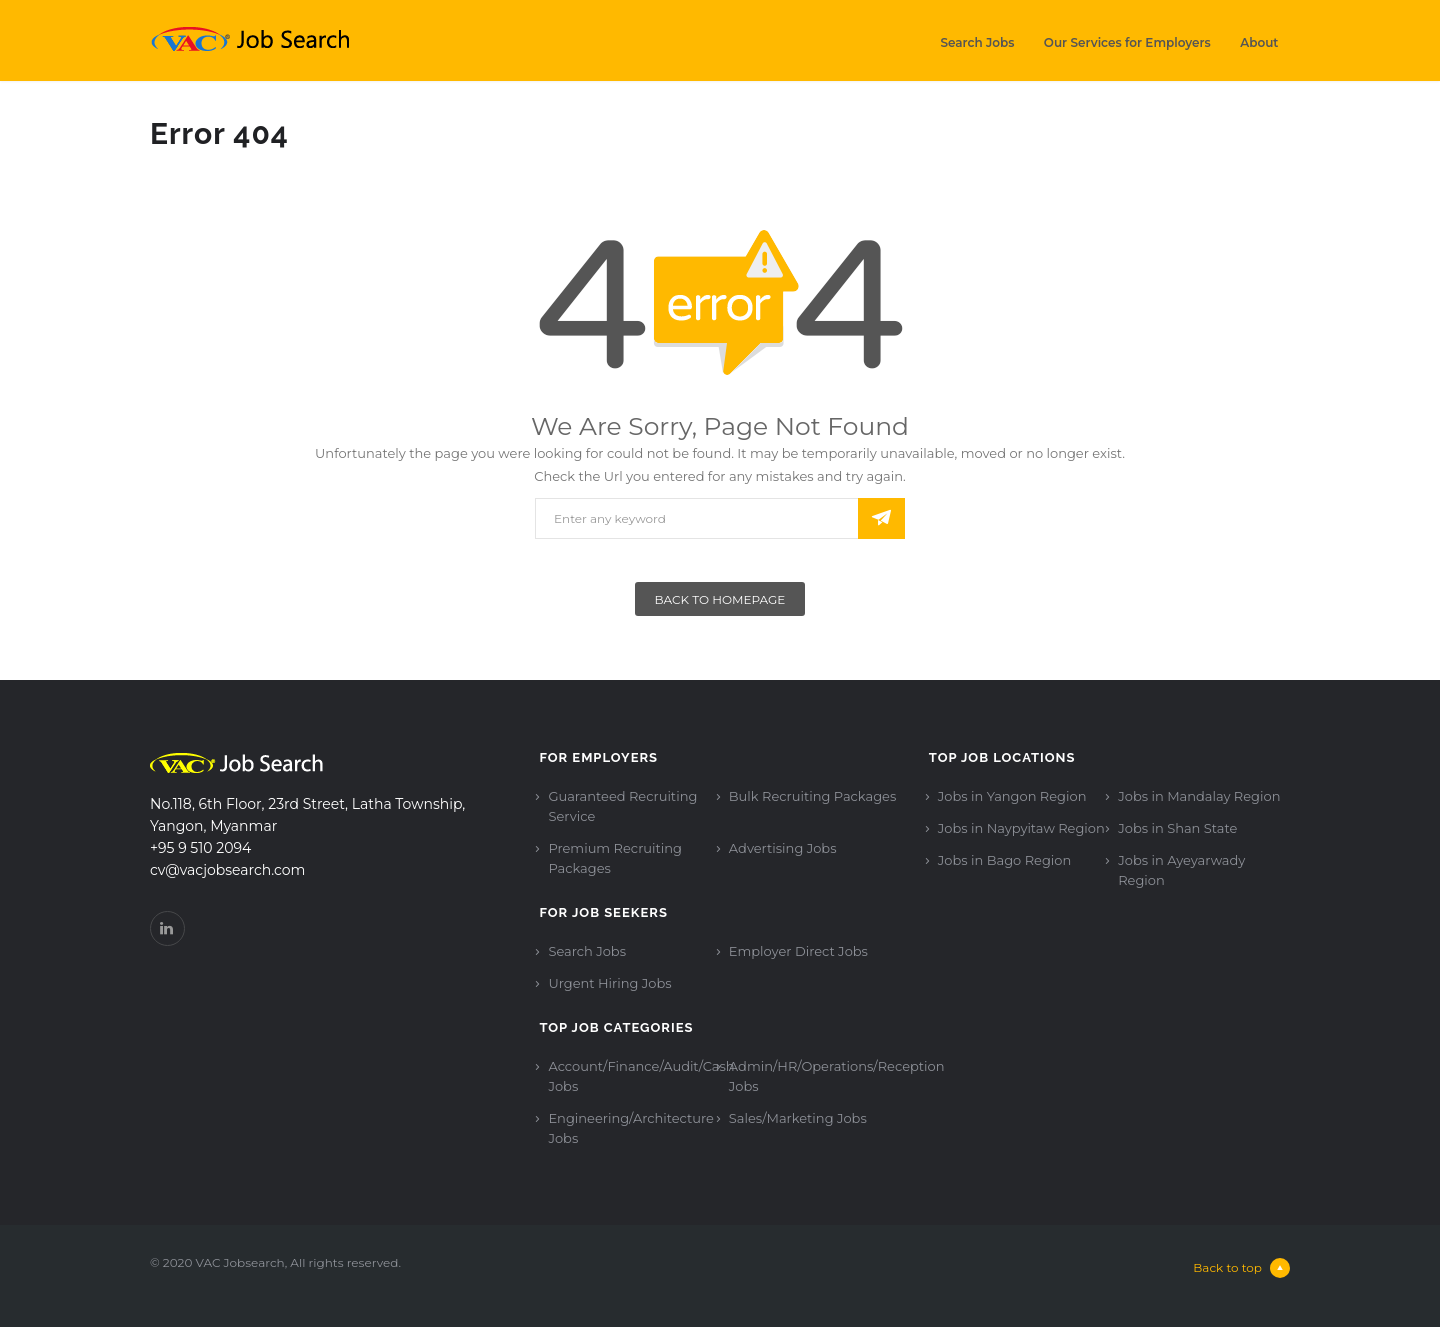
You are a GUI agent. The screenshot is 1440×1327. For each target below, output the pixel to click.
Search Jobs (977, 42)
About (1259, 42)
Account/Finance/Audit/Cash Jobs (641, 1076)
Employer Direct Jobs (798, 951)
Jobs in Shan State (1177, 828)
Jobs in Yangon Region (1012, 796)
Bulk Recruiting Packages (812, 796)
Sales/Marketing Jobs (798, 1118)
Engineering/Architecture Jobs (630, 1128)
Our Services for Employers (1127, 42)
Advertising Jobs (783, 848)
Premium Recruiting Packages (615, 858)
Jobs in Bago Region (1004, 860)
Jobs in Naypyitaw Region (1021, 828)
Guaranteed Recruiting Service (622, 806)
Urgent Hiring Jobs (609, 983)
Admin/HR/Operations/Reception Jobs (837, 1076)
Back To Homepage (720, 599)
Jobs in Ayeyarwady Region (1181, 870)
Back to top (1241, 1268)
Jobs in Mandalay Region (1199, 796)
